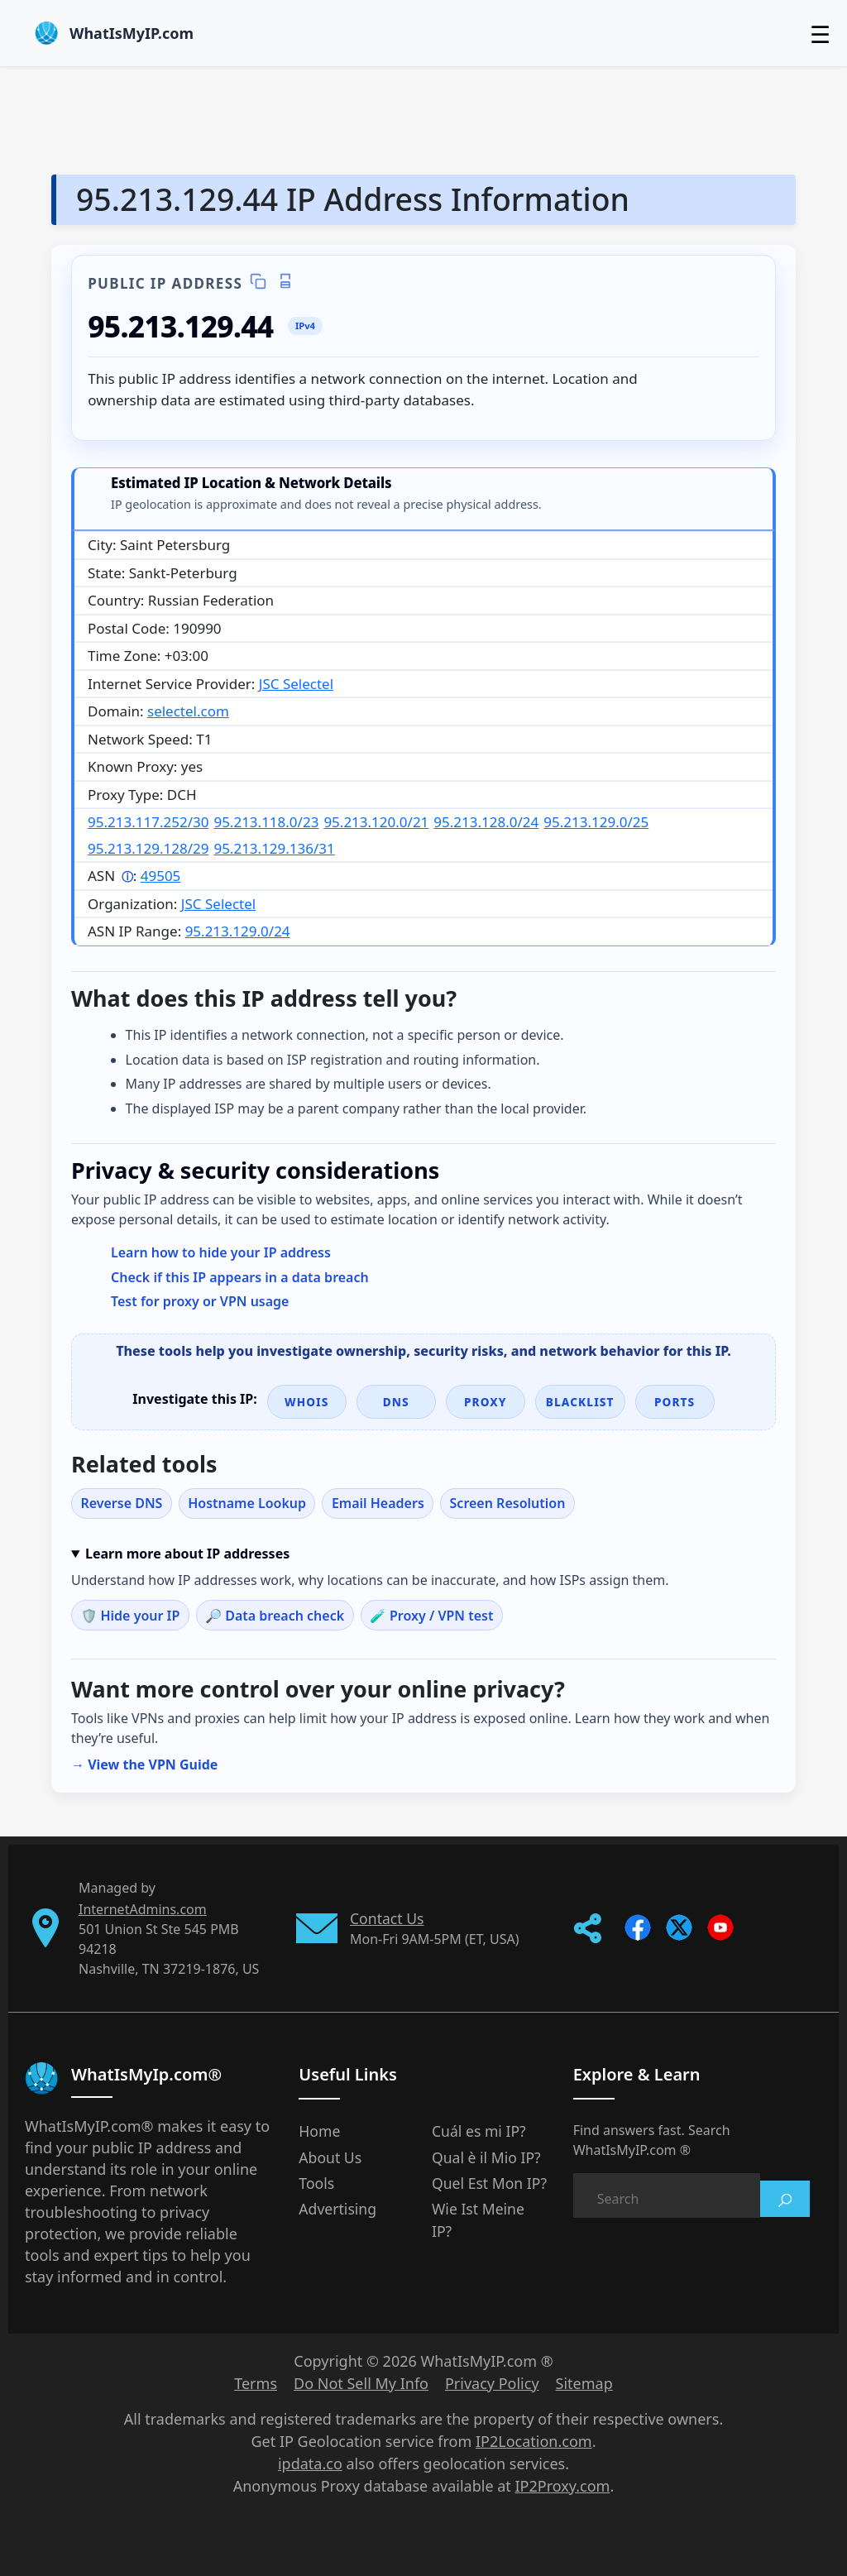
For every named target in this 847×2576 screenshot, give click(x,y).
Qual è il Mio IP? (486, 2157)
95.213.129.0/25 (595, 821)
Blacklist (580, 1402)
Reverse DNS (121, 1503)
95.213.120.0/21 (375, 821)
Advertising (337, 2209)
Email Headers (378, 1503)
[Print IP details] (285, 281)
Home (319, 2131)
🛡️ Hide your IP (129, 1615)
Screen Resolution (508, 1503)
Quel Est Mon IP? (489, 2183)
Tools (316, 2183)
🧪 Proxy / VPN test (432, 1615)
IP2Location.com (534, 2441)
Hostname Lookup (247, 1503)
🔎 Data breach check (274, 1615)
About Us (330, 2157)
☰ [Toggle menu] (820, 34)
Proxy (485, 1402)
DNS (396, 1402)
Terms (255, 2383)
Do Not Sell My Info (361, 2383)
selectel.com (188, 711)
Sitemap (584, 2383)
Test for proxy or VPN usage (200, 1301)
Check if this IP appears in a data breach (240, 1277)
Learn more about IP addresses (187, 1553)
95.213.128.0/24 (485, 821)
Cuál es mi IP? (479, 2131)
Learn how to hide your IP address (221, 1252)
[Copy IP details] (258, 281)
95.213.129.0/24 (237, 931)
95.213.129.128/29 (148, 848)
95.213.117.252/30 (148, 821)
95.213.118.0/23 (265, 821)
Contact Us (387, 1918)
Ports (674, 1402)
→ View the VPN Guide (144, 1764)
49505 (161, 875)
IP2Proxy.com (562, 2486)
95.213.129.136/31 (273, 848)
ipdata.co (310, 2463)
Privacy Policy (492, 2383)
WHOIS (307, 1402)
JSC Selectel (296, 683)
